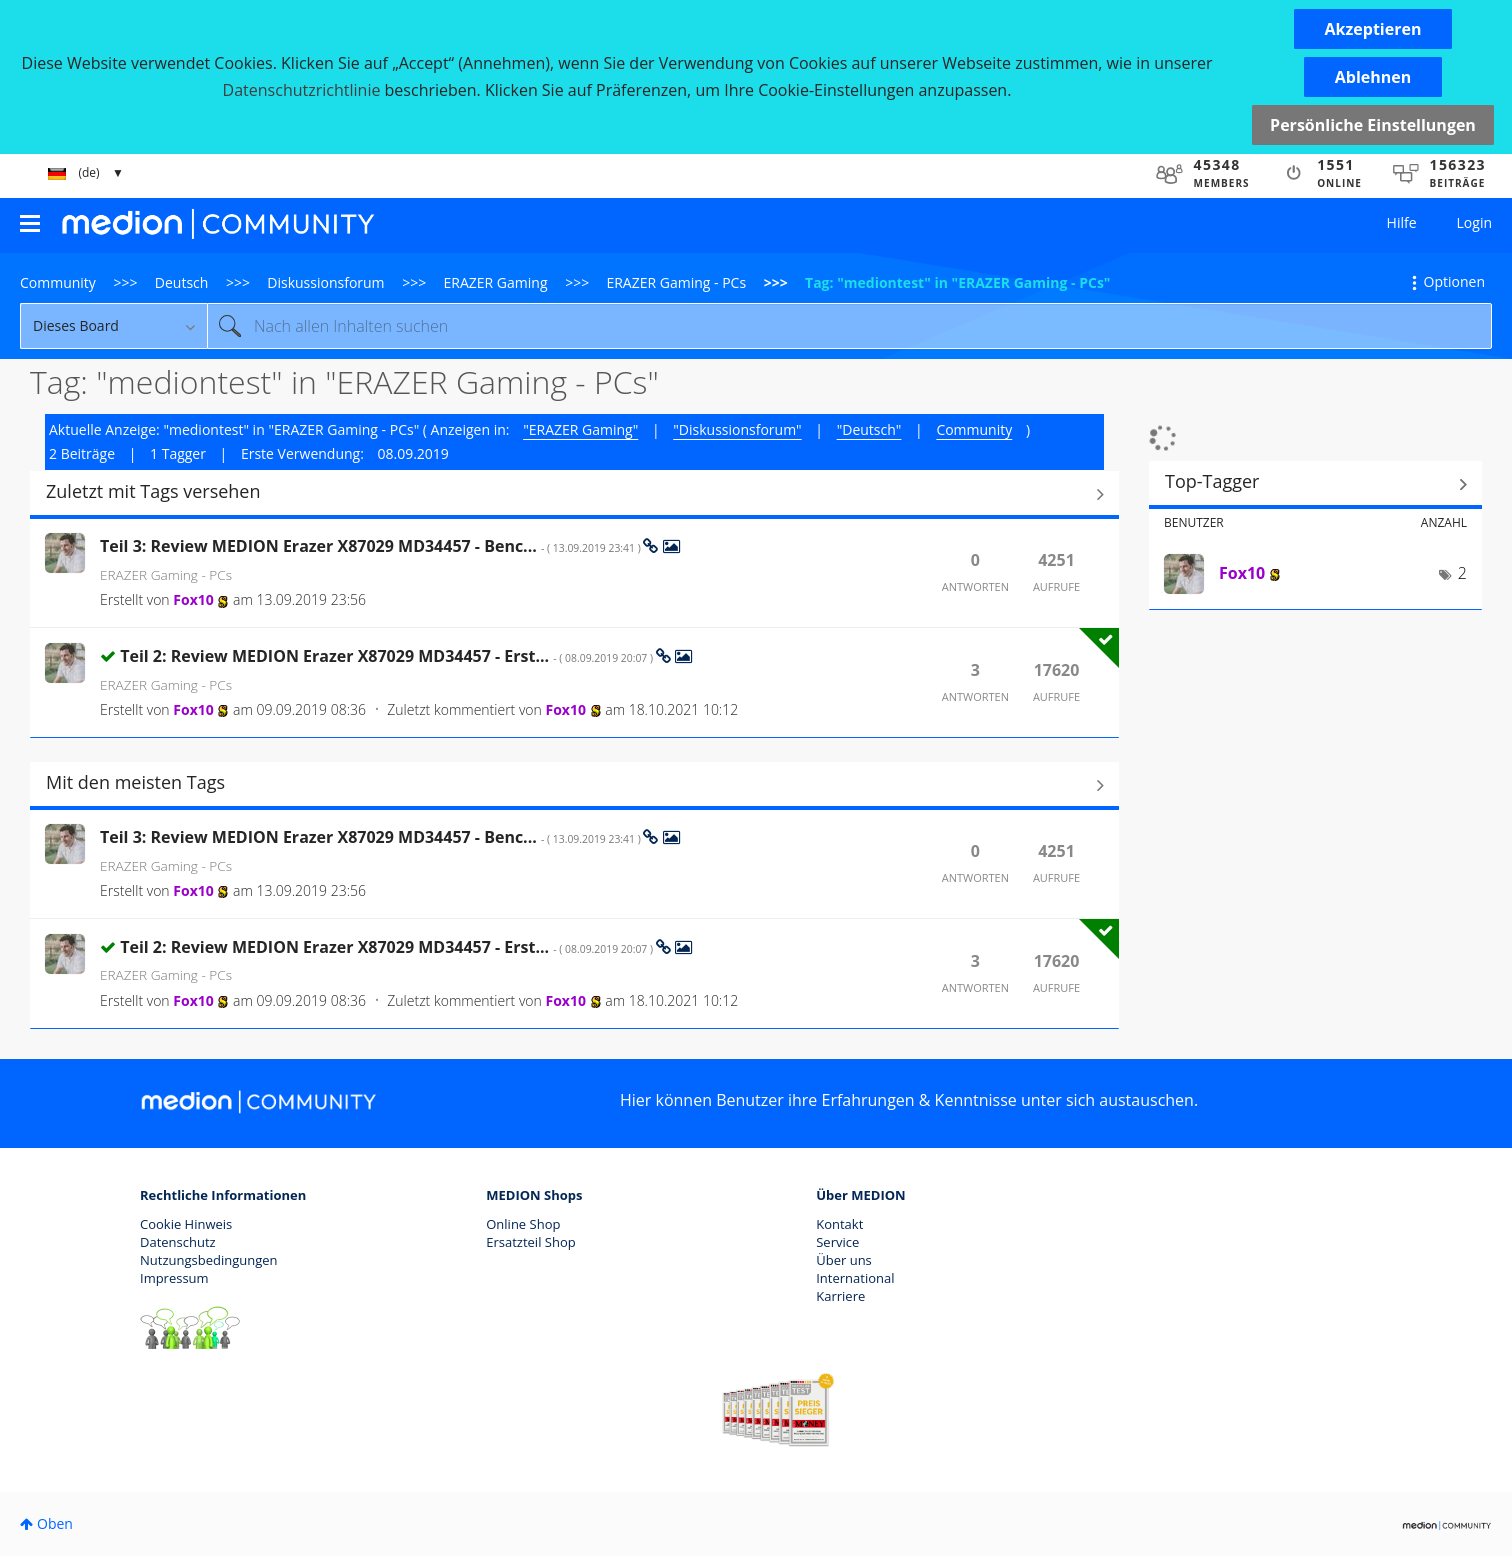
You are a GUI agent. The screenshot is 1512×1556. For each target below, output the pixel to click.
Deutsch (182, 282)
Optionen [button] (1454, 281)
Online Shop (523, 1224)
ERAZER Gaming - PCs (676, 282)
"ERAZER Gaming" (580, 429)
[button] (1373, 29)
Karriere (840, 1296)
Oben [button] (55, 1523)
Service (837, 1242)
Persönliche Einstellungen (1373, 125)
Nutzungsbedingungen (208, 1260)
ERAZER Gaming (496, 282)
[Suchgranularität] (113, 326)
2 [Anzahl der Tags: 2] (1462, 573)
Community (58, 282)
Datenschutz (178, 1242)
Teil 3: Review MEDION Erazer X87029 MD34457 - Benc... (371, 546)
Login (1474, 222)
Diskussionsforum (325, 282)
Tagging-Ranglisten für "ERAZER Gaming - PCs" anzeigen (1315, 484)
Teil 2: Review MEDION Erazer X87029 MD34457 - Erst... (388, 656)
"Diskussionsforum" (737, 429)
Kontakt (839, 1224)
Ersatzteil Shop (530, 1242)
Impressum (174, 1278)
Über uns (844, 1260)
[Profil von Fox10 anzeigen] (193, 599)
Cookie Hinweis (186, 1224)
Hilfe (1402, 222)
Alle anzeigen (574, 494)
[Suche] (849, 326)
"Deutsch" (869, 429)
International (855, 1278)
